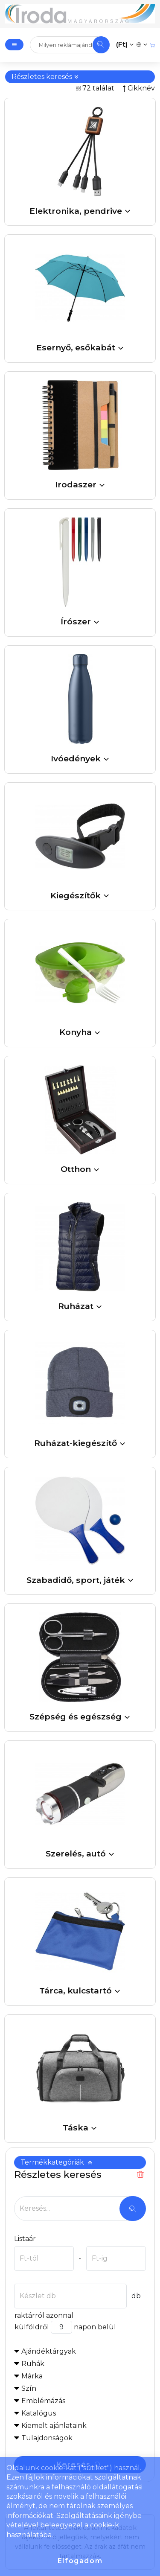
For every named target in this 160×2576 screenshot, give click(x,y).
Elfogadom (80, 2561)
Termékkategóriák (56, 2162)
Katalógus (38, 2413)
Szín (28, 2388)
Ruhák (32, 2364)
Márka (32, 2376)
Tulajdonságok (47, 2438)
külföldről (31, 2327)
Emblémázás (43, 2401)
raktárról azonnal (43, 2315)
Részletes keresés (45, 77)
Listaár (25, 2239)
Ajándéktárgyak (48, 2351)
